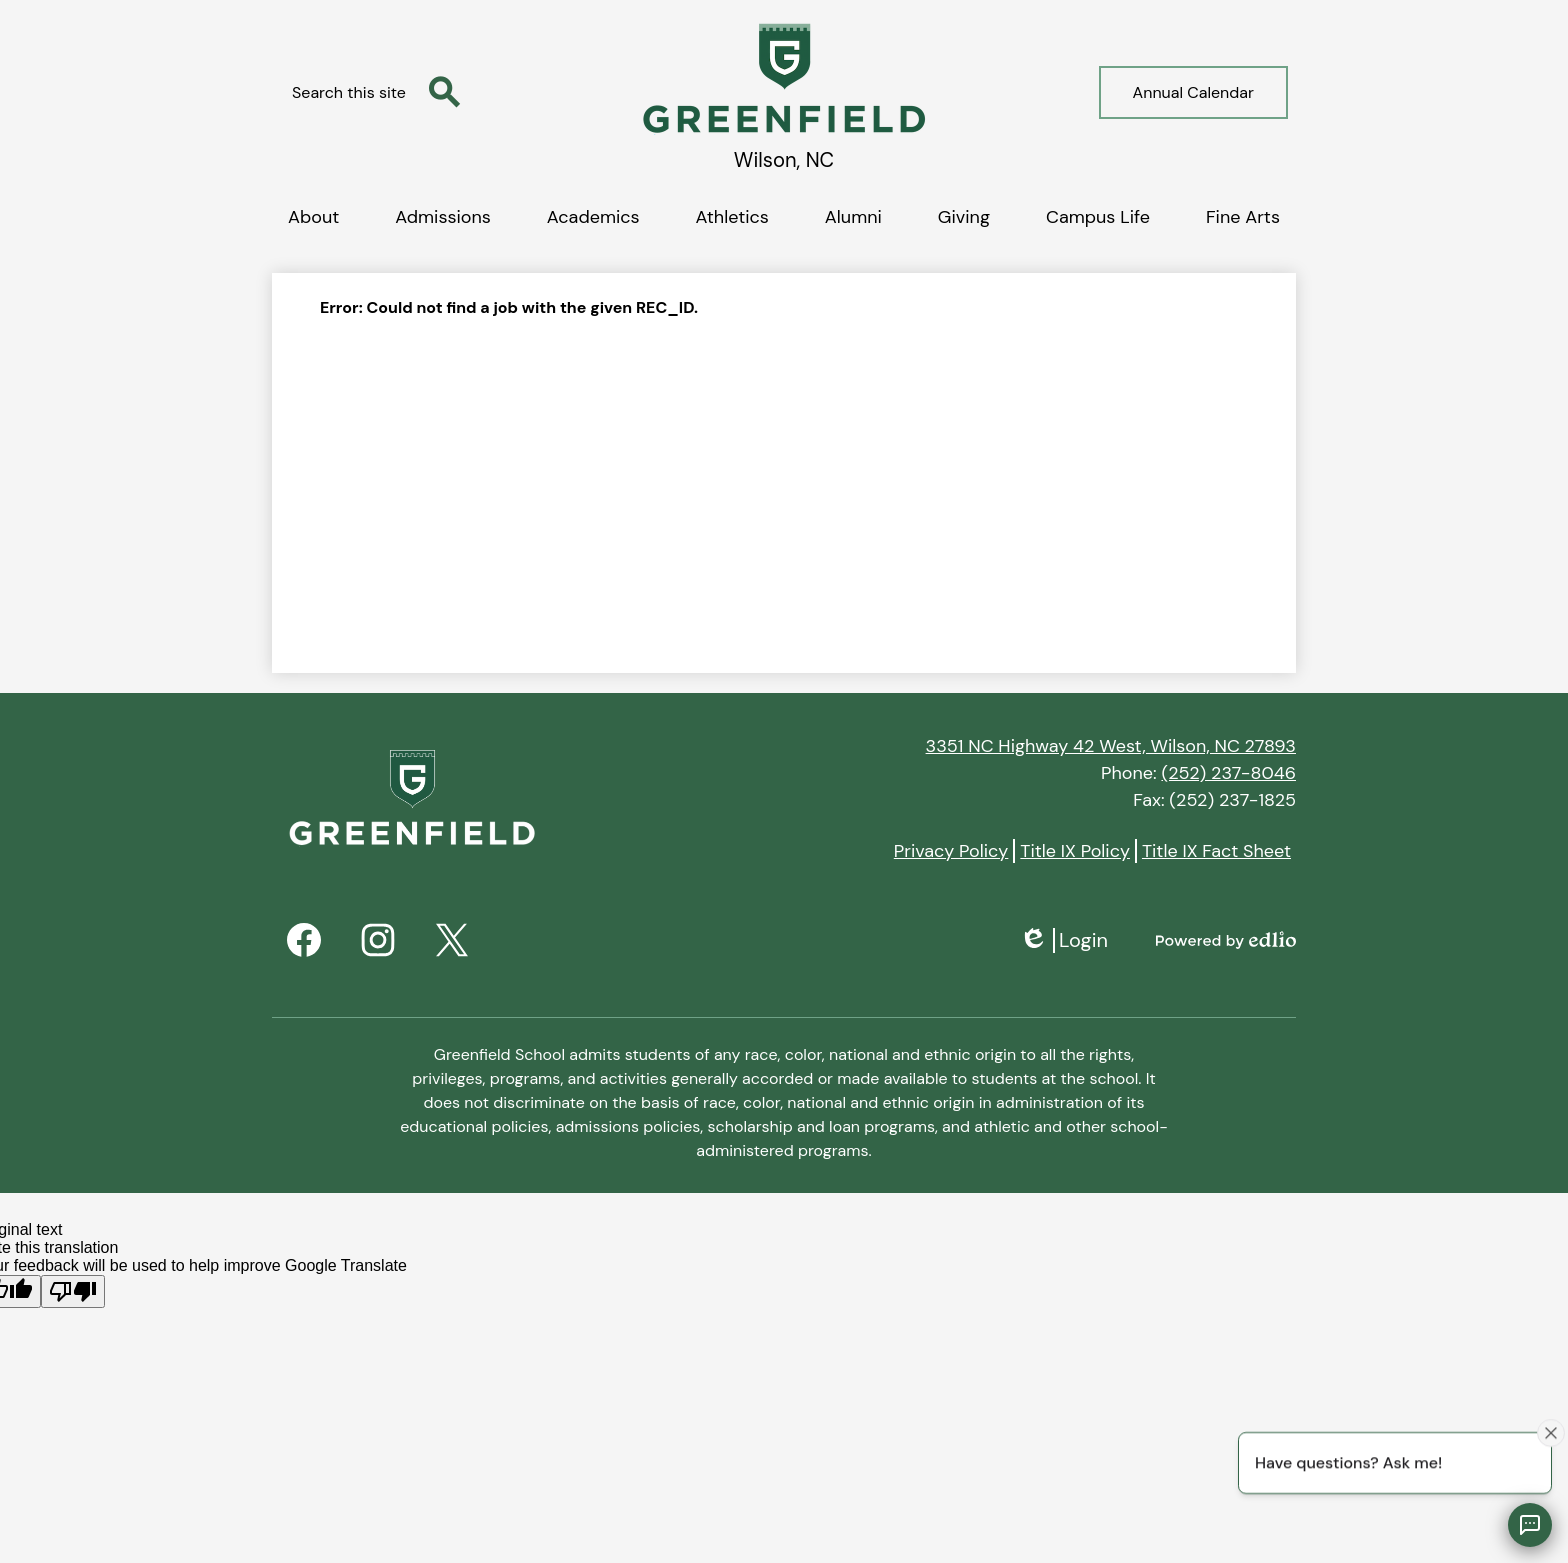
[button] (313, 213)
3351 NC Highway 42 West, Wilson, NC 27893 (1111, 746)
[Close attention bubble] (1551, 1432)
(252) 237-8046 (1228, 773)
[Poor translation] (73, 1291)
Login (1063, 940)
